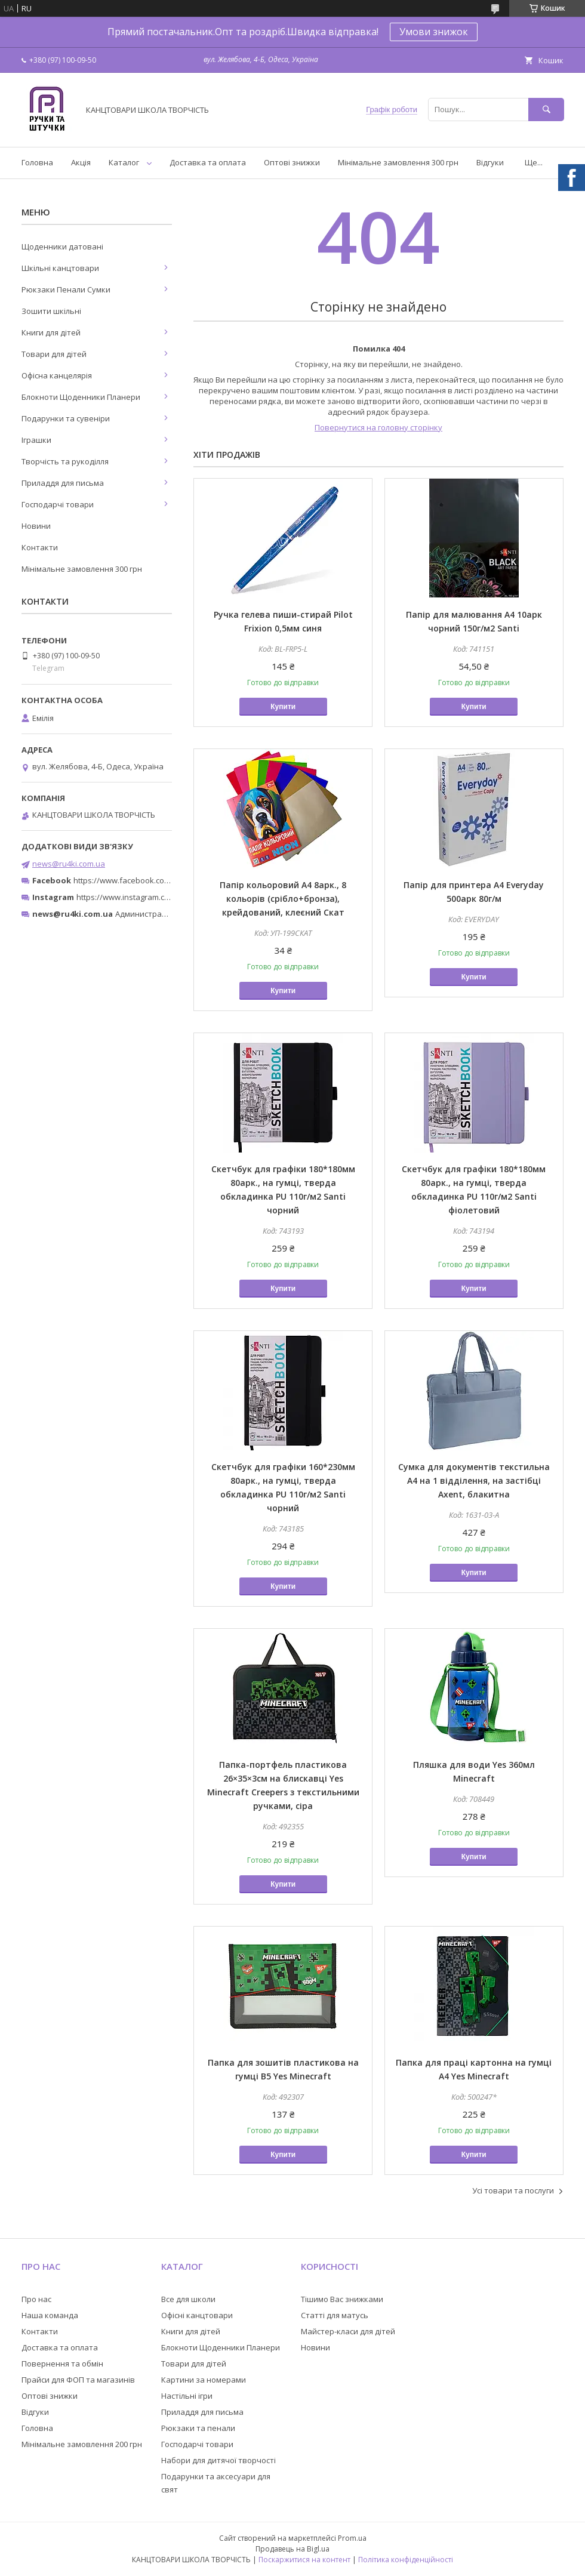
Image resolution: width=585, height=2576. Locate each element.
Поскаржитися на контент (304, 2560)
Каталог (124, 162)
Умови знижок (433, 31)
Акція (81, 162)
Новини (36, 525)
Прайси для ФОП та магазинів (78, 2379)
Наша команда (49, 2315)
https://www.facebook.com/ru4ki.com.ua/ (148, 880)
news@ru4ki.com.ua (68, 863)
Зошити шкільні (51, 311)
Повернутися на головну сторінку (378, 427)
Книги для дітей (51, 332)
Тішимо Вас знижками (342, 2299)
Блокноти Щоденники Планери (80, 397)
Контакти (39, 547)
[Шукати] (546, 109)
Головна (37, 162)
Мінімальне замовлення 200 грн (81, 2444)
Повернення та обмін (62, 2363)
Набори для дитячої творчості (218, 2460)
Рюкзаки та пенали (198, 2428)
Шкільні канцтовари (60, 268)
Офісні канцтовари (197, 2315)
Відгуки (490, 162)
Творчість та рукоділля (65, 461)
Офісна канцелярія (56, 375)
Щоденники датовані (62, 246)
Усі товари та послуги (513, 2190)
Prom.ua (352, 2538)
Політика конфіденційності (405, 2560)
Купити (282, 706)
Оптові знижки (292, 162)
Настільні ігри (187, 2395)
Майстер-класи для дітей (348, 2331)
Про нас (36, 2299)
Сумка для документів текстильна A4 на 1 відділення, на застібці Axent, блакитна (474, 1480)
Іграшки (36, 440)
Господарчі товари (57, 504)
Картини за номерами (203, 2379)
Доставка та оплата (208, 162)
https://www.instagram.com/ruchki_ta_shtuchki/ (162, 897)
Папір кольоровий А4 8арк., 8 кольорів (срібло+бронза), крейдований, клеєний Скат (283, 898)
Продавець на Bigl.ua (292, 2549)
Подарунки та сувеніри (65, 418)
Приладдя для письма (62, 482)
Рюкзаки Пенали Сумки (65, 289)
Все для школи (188, 2299)
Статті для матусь (334, 2315)
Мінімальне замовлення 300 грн (398, 162)
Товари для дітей (54, 354)
